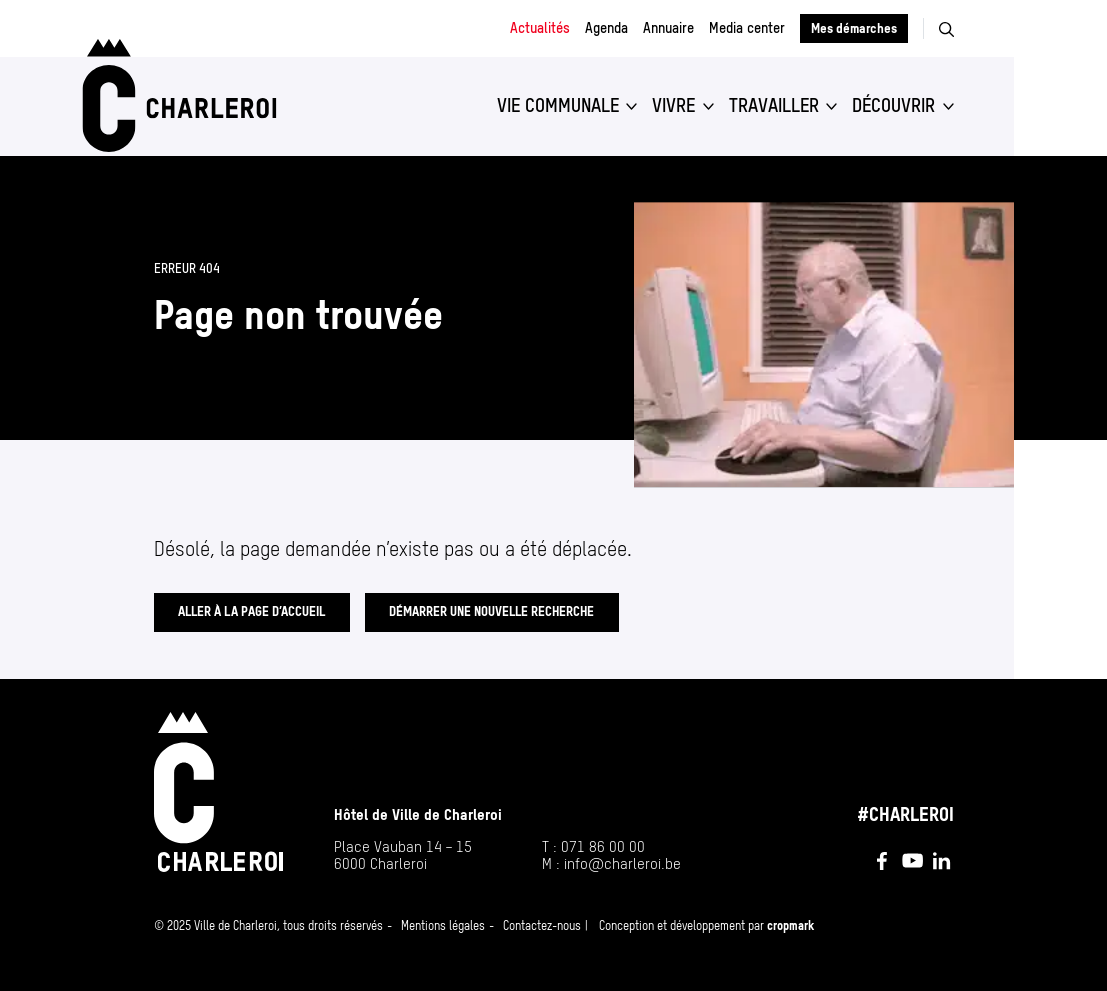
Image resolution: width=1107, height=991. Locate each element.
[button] (567, 106)
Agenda (606, 28)
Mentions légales (443, 926)
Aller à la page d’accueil (251, 611)
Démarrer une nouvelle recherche (491, 611)
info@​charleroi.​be (622, 863)
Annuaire (668, 28)
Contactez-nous (542, 926)
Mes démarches (854, 28)
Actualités (540, 28)
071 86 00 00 (603, 846)
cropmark (790, 926)
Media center (747, 28)
